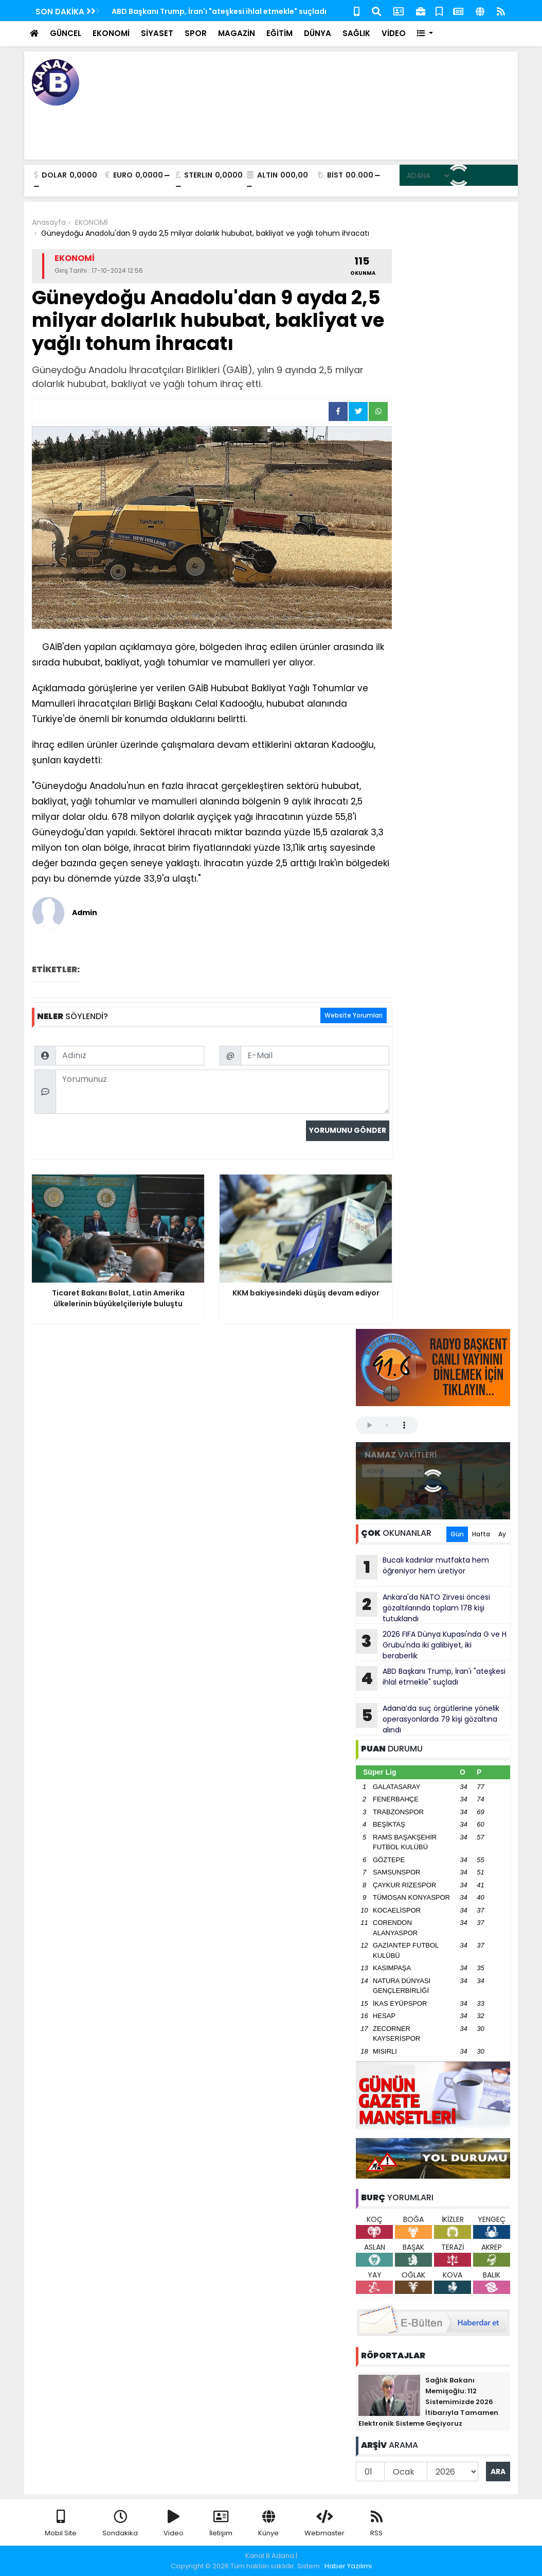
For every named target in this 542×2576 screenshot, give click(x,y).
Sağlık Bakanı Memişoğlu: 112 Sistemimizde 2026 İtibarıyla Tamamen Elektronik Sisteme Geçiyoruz (428, 2401)
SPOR (196, 33)
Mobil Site (61, 2524)
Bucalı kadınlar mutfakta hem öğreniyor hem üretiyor (422, 1567)
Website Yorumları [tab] (353, 1015)
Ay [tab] (502, 1534)
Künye (268, 2524)
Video (174, 2524)
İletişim (220, 2524)
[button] (425, 34)
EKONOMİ (111, 33)
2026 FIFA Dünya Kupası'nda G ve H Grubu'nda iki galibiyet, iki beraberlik (431, 1645)
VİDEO (394, 33)
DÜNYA (317, 33)
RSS (376, 2524)
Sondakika (120, 2524)
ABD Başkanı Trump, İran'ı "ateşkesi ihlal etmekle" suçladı (219, 11)
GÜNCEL (65, 33)
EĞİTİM (279, 33)
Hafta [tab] (481, 1534)
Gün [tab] (457, 1534)
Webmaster (324, 2524)
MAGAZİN (236, 33)
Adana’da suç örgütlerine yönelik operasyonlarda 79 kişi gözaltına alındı (427, 1719)
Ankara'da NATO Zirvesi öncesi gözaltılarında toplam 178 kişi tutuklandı (423, 1608)
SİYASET (157, 33)
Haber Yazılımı (348, 2566)
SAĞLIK (356, 33)
